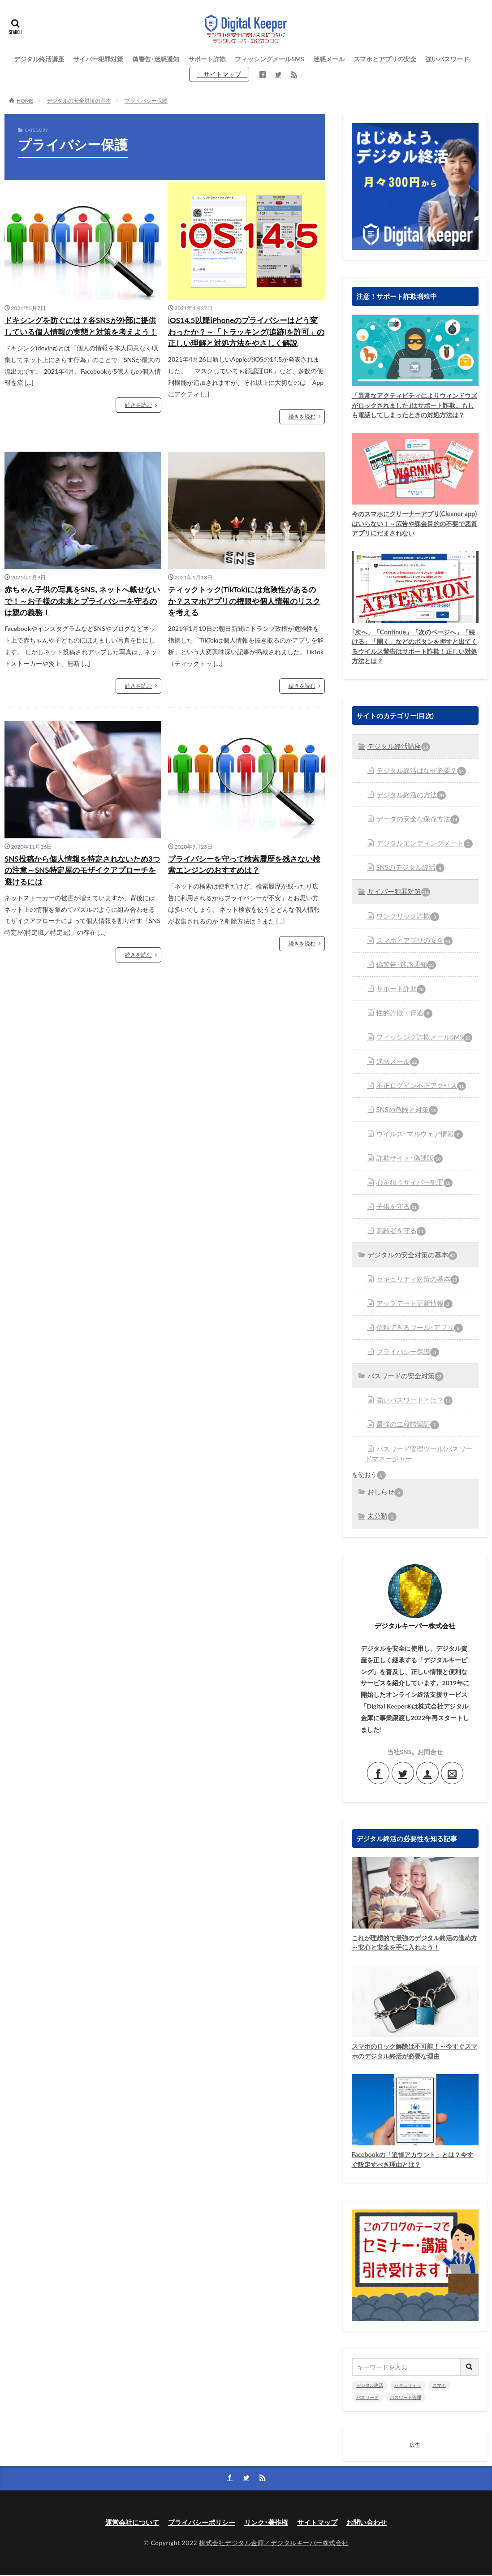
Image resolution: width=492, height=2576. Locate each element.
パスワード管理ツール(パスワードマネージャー (418, 1454)
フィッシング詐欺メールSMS (421, 1046)
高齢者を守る (399, 1236)
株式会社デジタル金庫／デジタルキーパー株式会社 (274, 2543)
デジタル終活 (369, 2386)
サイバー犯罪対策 (98, 59)
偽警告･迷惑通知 (155, 59)
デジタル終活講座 (39, 59)
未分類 (381, 1515)
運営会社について (126, 2522)
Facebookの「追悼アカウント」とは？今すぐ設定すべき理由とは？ (413, 2161)
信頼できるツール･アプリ (416, 1331)
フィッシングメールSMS (269, 59)
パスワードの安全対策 (403, 1378)
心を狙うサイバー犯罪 (412, 1188)
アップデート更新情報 (412, 1307)
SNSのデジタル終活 (408, 880)
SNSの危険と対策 (405, 1117)
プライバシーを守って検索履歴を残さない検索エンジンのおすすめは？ (244, 881)
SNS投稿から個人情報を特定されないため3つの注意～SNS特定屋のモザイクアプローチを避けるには (80, 887)
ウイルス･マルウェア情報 (416, 1141)
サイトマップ (222, 74)
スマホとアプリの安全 (385, 59)
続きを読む (138, 418)
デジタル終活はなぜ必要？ (418, 785)
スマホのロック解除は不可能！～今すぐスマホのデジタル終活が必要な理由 (412, 2051)
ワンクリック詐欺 (405, 927)
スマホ (439, 2386)
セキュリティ (407, 2386)
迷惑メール (329, 59)
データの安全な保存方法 (415, 832)
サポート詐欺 (207, 59)
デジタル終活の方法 (408, 808)
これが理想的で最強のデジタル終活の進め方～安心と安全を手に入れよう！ (412, 1942)
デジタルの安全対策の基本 (79, 100)
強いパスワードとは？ (412, 1402)
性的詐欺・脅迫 (402, 1022)
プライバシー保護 (146, 100)
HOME (25, 100)
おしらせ (384, 1491)
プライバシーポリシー (199, 2522)
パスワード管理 (405, 2397)
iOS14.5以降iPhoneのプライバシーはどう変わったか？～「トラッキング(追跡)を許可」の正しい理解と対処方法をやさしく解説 (244, 338)
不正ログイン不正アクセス (418, 1093)
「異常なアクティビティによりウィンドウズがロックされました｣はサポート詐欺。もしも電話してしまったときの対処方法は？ (412, 411)
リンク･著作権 (267, 2522)
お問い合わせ (373, 2522)
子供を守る (396, 1212)
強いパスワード (447, 59)
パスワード (367, 2397)
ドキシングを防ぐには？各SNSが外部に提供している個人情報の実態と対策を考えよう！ (81, 332)
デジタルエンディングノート (421, 856)
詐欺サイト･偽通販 (407, 1165)
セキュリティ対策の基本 (415, 1283)
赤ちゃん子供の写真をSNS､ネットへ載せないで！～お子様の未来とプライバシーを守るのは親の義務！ (82, 616)
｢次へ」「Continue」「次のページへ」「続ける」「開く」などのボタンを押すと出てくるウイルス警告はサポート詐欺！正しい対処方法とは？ (412, 660)
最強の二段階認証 (405, 1426)
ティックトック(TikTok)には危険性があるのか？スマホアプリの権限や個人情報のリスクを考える (244, 616)
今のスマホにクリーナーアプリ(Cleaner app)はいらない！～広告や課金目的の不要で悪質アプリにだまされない (412, 536)
